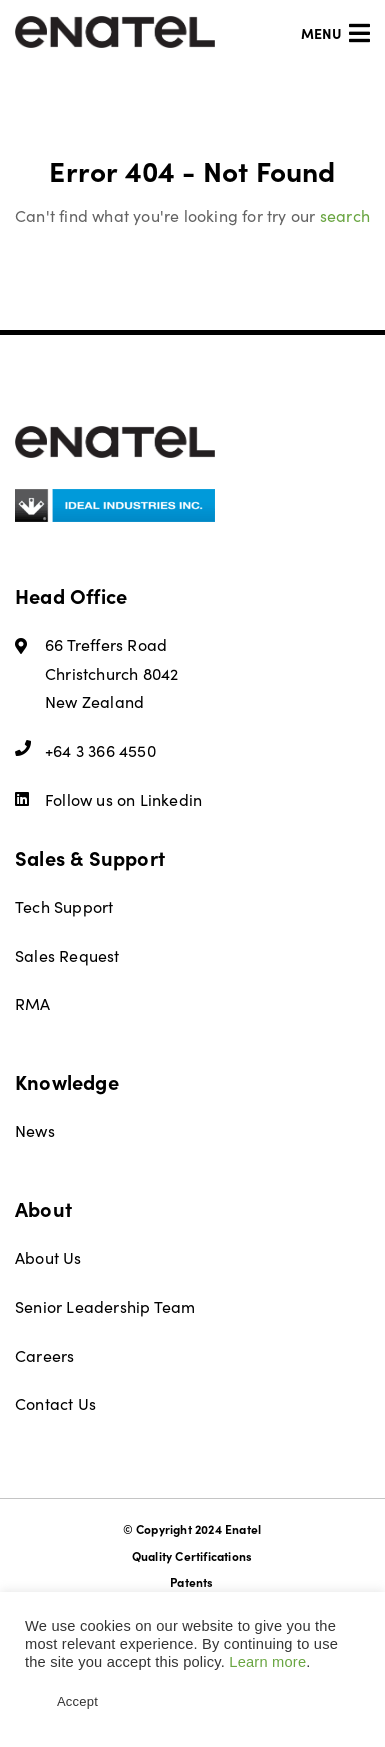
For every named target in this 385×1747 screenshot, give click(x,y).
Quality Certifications (192, 1556)
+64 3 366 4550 (85, 750)
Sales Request (67, 955)
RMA (33, 1003)
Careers (44, 1355)
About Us (48, 1257)
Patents (191, 1582)
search (345, 215)
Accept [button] (77, 1701)
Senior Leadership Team (105, 1306)
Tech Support (64, 906)
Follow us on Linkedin (108, 799)
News (35, 1130)
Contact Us (55, 1403)
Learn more (267, 1662)
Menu (335, 33)
